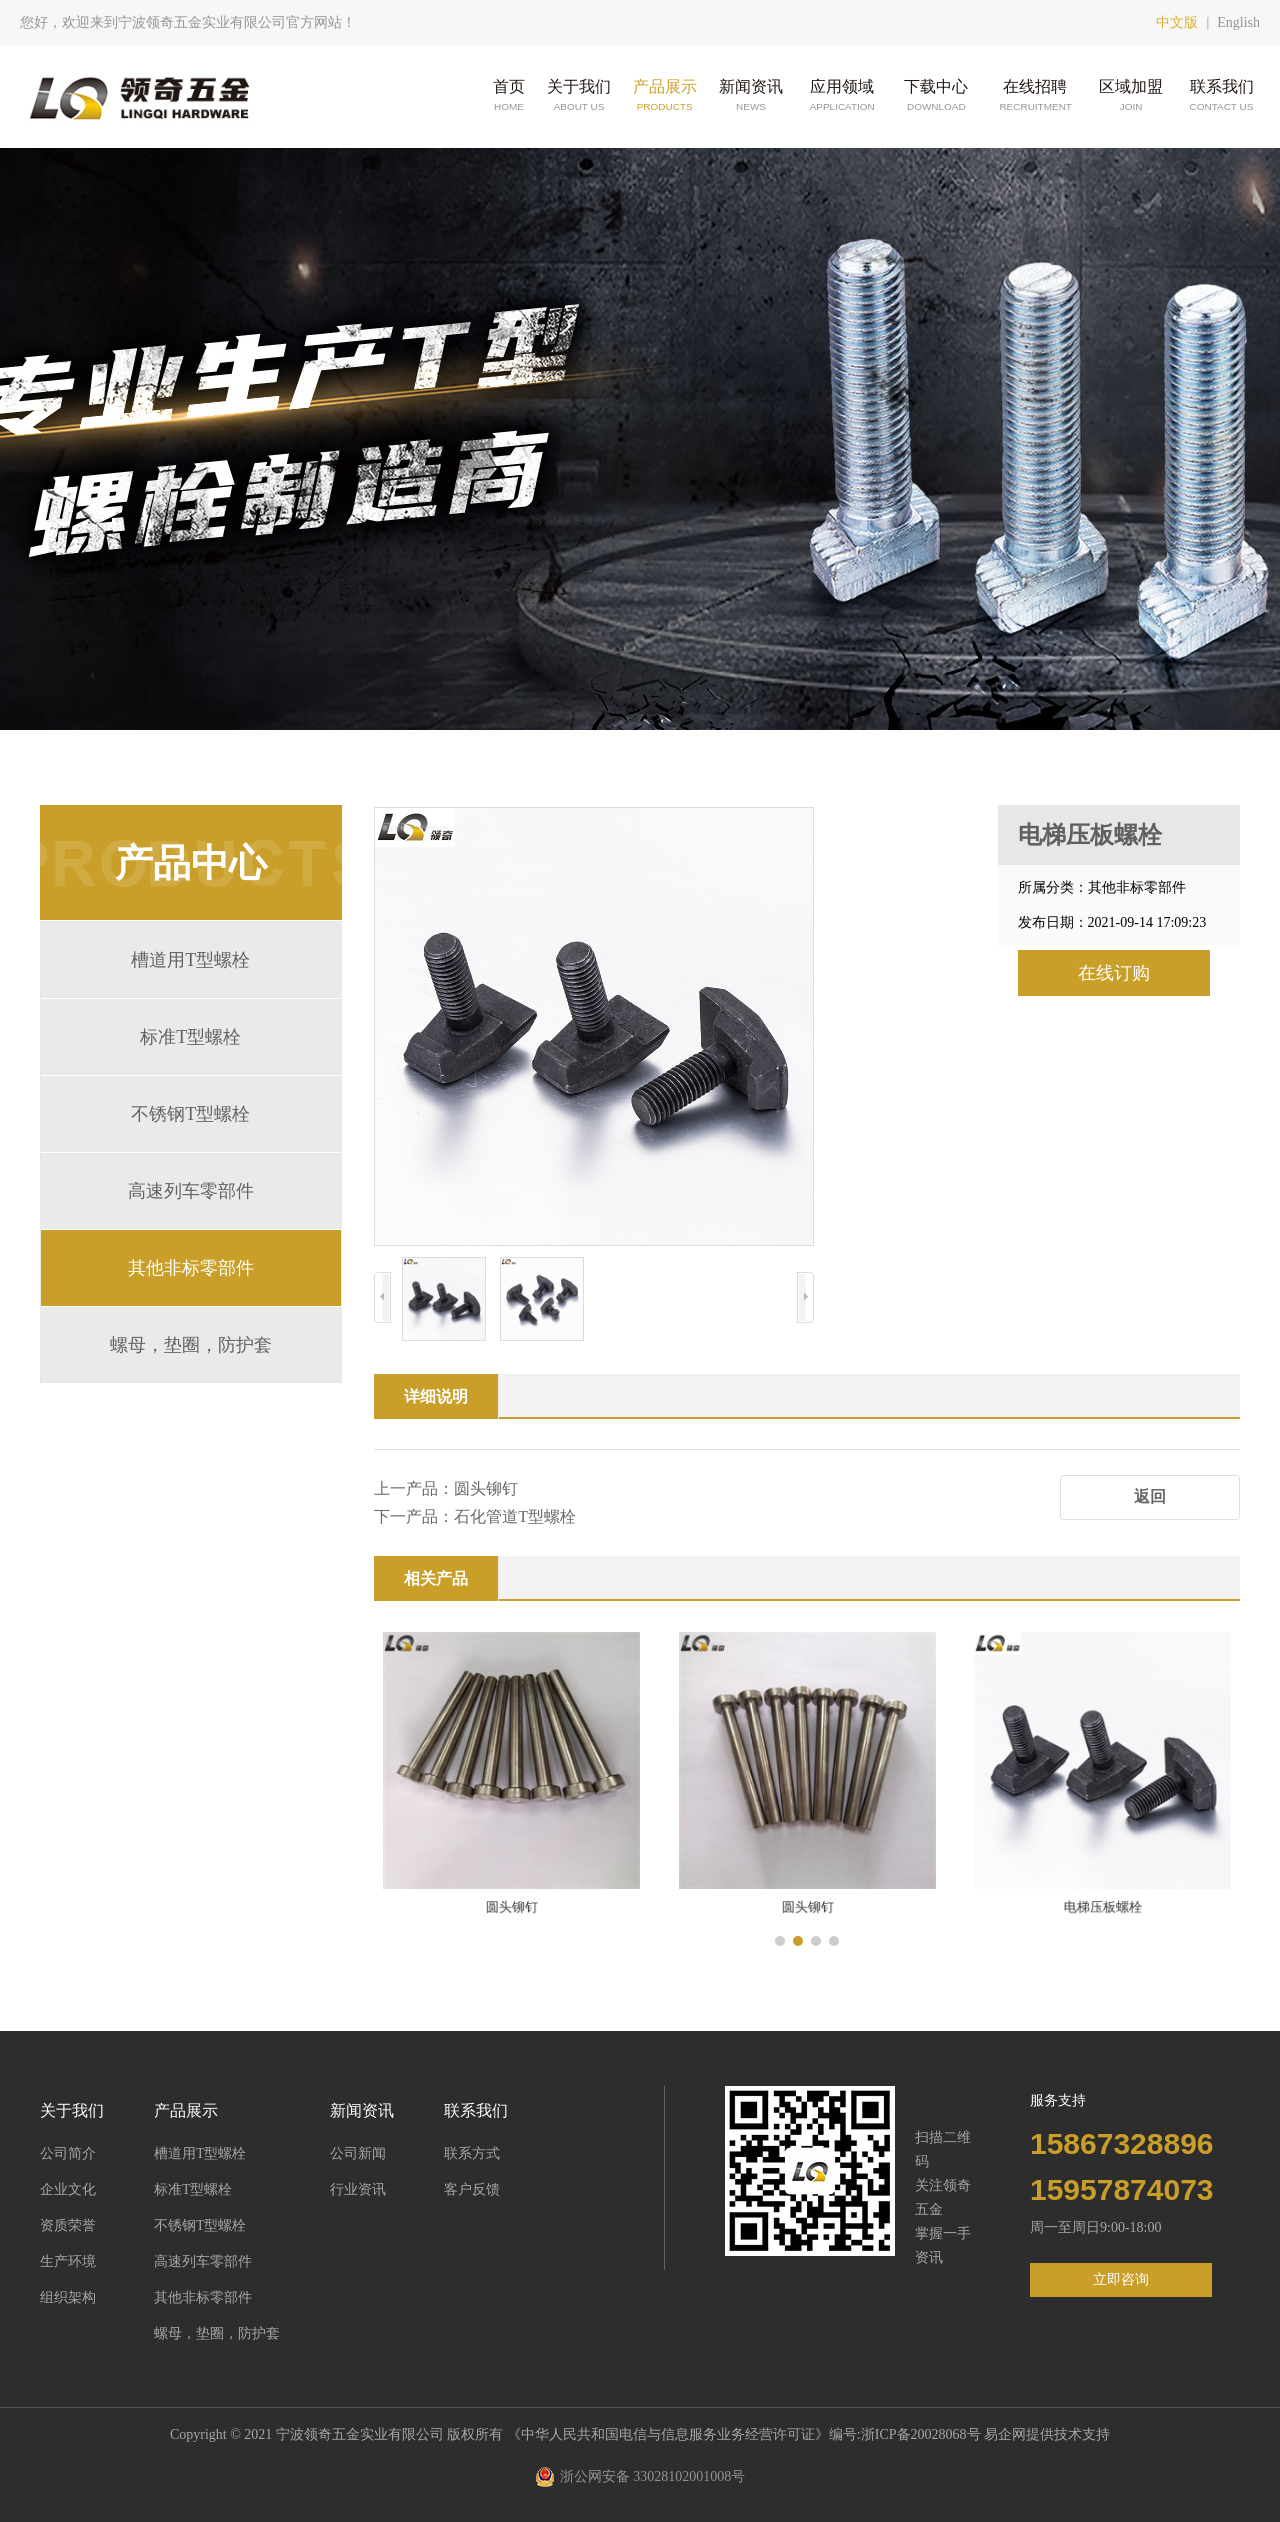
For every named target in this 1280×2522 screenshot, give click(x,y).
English (1238, 22)
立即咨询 (1121, 2279)
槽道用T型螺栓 (190, 960)
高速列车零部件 (191, 1191)
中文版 (1177, 22)
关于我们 (579, 96)
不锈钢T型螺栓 (190, 1114)
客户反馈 (472, 2189)
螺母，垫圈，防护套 (191, 1345)
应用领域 (841, 96)
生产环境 (68, 2261)
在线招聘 (1035, 96)
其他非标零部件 (191, 1268)
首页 (509, 96)
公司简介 (68, 2153)
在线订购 (1114, 973)
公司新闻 (358, 2153)
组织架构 (68, 2297)
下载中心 (936, 96)
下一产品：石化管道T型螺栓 (475, 1516)
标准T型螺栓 (190, 1037)
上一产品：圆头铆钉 (446, 1488)
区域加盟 (1131, 96)
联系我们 (1222, 96)
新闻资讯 (751, 96)
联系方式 (472, 2153)
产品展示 (665, 96)
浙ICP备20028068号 (922, 2434)
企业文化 (68, 2189)
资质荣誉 (68, 2225)
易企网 (1005, 2434)
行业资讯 (358, 2189)
